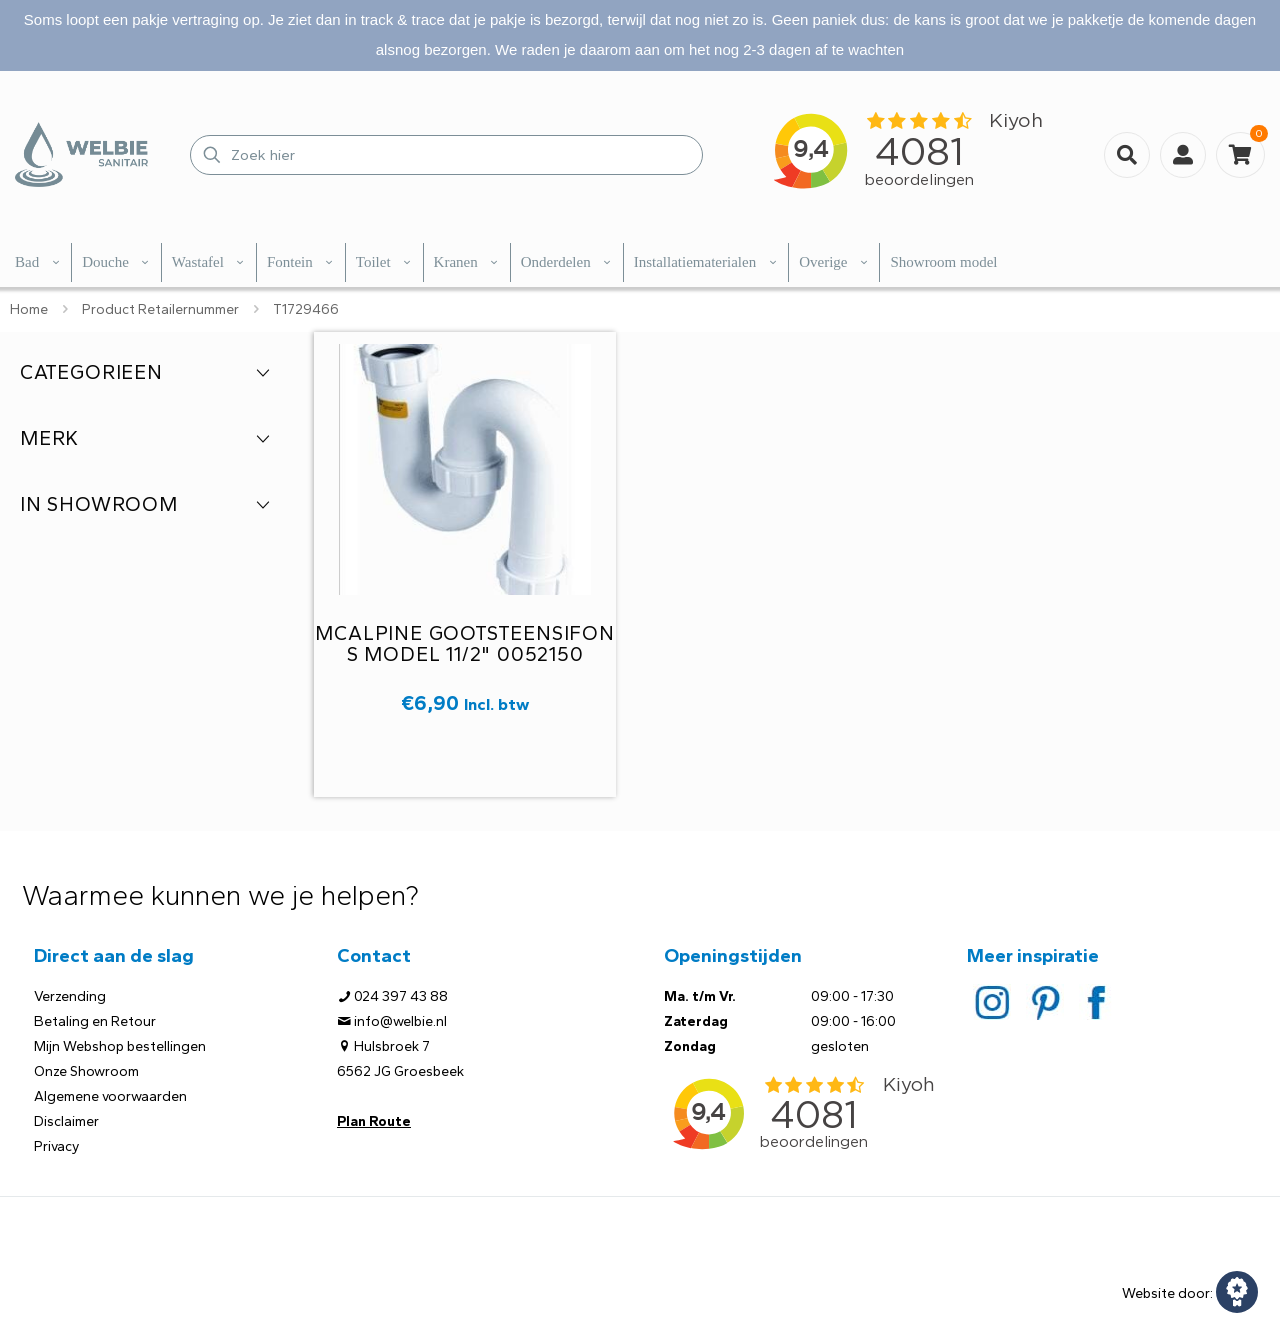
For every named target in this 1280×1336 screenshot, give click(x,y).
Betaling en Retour (95, 1021)
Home (29, 309)
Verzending (70, 996)
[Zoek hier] (446, 155)
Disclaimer (66, 1121)
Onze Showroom (86, 1071)
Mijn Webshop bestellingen (120, 1046)
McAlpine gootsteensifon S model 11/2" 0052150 (464, 643)
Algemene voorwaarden (110, 1096)
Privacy (56, 1146)
